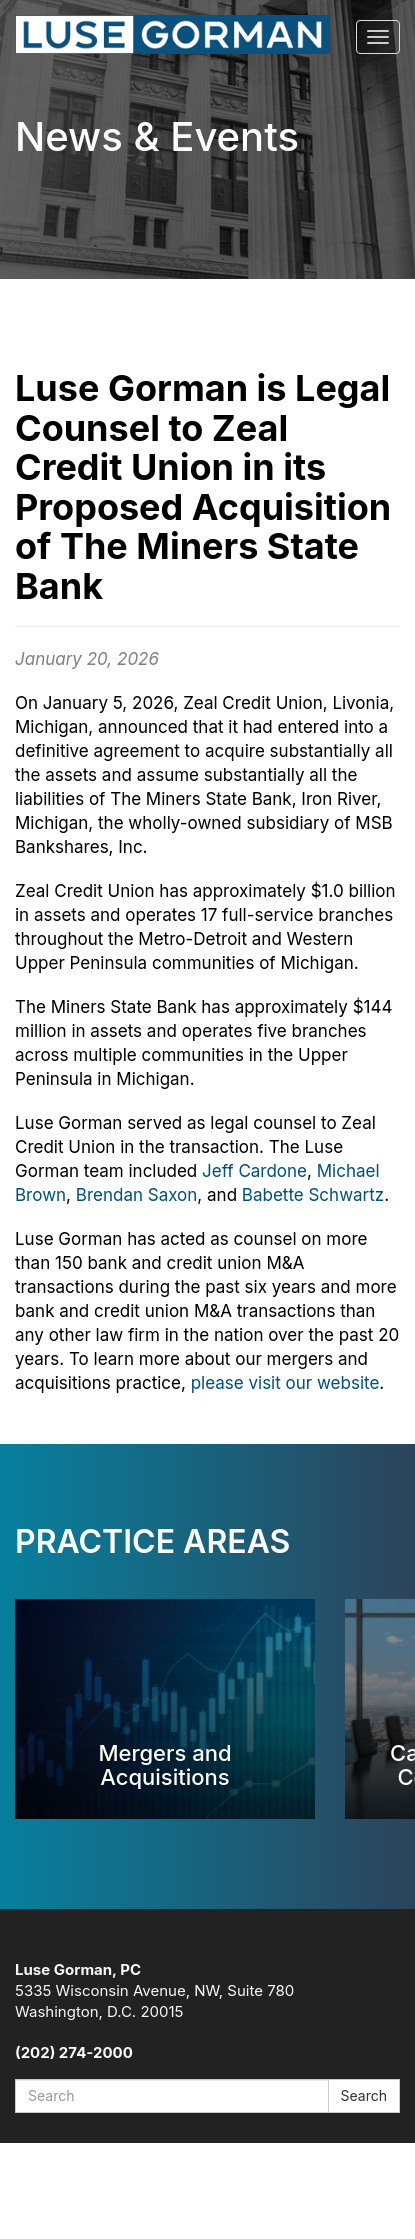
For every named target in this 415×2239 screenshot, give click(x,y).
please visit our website (285, 1383)
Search (364, 2095)
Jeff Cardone (254, 1171)
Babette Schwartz (313, 1195)
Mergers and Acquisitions (164, 1764)
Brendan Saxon (137, 1195)
